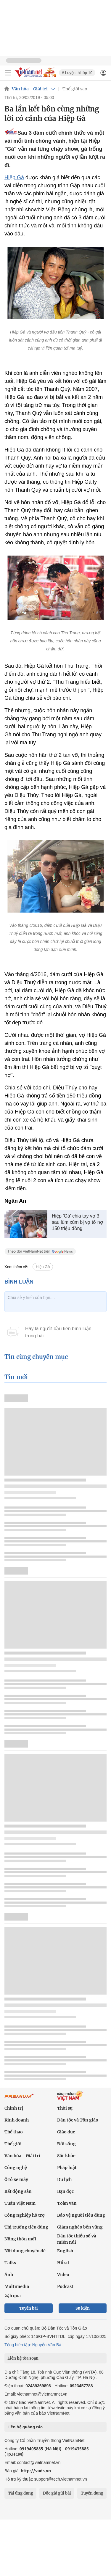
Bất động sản (18, 2191)
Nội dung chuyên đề (25, 2250)
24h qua (12, 2295)
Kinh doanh (16, 2120)
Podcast (65, 2286)
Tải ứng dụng (20, 2493)
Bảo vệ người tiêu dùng (81, 2215)
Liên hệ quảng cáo (25, 2426)
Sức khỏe (66, 2155)
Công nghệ (15, 2167)
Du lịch (64, 2179)
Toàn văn (67, 2203)
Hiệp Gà (14, 177)
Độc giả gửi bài (57, 2493)
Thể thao (13, 2132)
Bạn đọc (65, 2191)
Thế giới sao (74, 89)
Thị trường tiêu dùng (26, 2227)
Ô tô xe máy (16, 2179)
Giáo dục (66, 2132)
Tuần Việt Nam (20, 2203)
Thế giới (13, 2143)
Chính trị (13, 2108)
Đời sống (66, 2143)
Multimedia (16, 2286)
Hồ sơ (63, 2262)
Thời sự (65, 2108)
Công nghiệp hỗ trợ (24, 2215)
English (65, 2250)
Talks (10, 2262)
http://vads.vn (36, 2470)
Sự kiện (82, 2308)
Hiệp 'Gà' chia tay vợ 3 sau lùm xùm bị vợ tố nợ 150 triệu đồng (77, 1222)
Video (63, 2274)
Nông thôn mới (20, 2239)
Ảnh (8, 2274)
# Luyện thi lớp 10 (77, 72)
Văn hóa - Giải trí (30, 89)
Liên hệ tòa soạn (22, 2358)
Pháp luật (67, 2167)
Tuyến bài (28, 2308)
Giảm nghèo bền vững (80, 2227)
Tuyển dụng (92, 2493)
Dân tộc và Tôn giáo (77, 2120)
